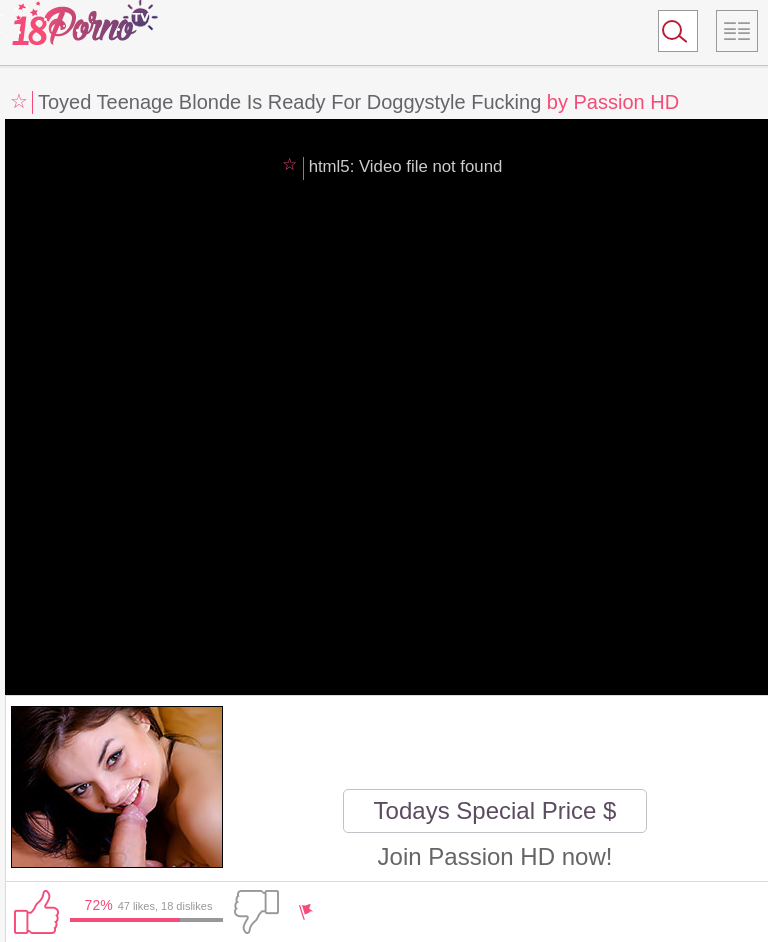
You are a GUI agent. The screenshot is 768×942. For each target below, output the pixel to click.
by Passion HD (613, 102)
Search (669, 35)
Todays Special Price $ (495, 810)
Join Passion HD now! (495, 856)
